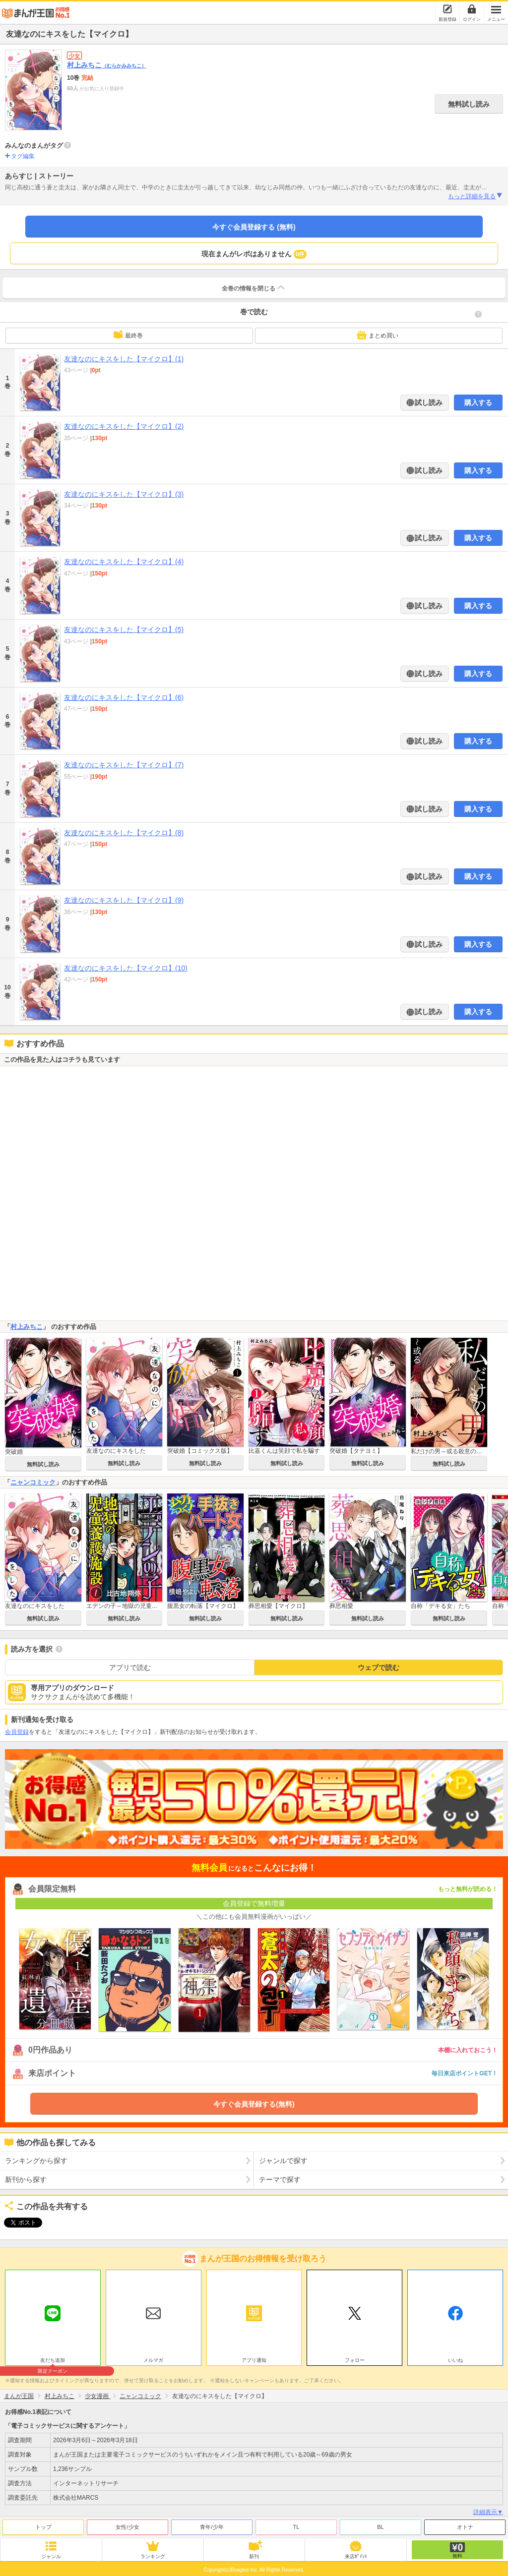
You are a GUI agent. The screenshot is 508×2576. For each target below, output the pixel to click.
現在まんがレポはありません (254, 254)
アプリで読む (130, 1667)
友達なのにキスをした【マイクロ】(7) (124, 765)
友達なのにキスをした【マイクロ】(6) (124, 697)
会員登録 (17, 1731)
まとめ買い (377, 335)
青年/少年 (211, 2524)
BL (380, 2524)
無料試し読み (469, 104)
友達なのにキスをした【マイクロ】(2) (124, 426)
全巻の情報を (254, 287)
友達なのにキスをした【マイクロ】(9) (124, 900)
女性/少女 (127, 2524)
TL (296, 2524)
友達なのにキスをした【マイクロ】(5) (124, 629)
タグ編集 (23, 156)
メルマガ (153, 2357)
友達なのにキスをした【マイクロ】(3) (124, 494)
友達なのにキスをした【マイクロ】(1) (124, 359)
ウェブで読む (378, 1667)
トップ (43, 2524)
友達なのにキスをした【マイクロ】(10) (126, 968)
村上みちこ (106, 65)
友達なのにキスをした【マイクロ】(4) (124, 562)
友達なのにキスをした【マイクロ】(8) (124, 833)
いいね (455, 2357)
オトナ (465, 2524)
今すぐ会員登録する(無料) (253, 2104)
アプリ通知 (254, 2357)
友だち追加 (52, 2359)
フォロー (355, 2357)
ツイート (18, 2223)
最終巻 (128, 335)
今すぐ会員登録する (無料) (253, 227)
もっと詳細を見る (475, 195)
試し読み (428, 402)
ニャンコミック (33, 1482)
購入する (478, 402)
